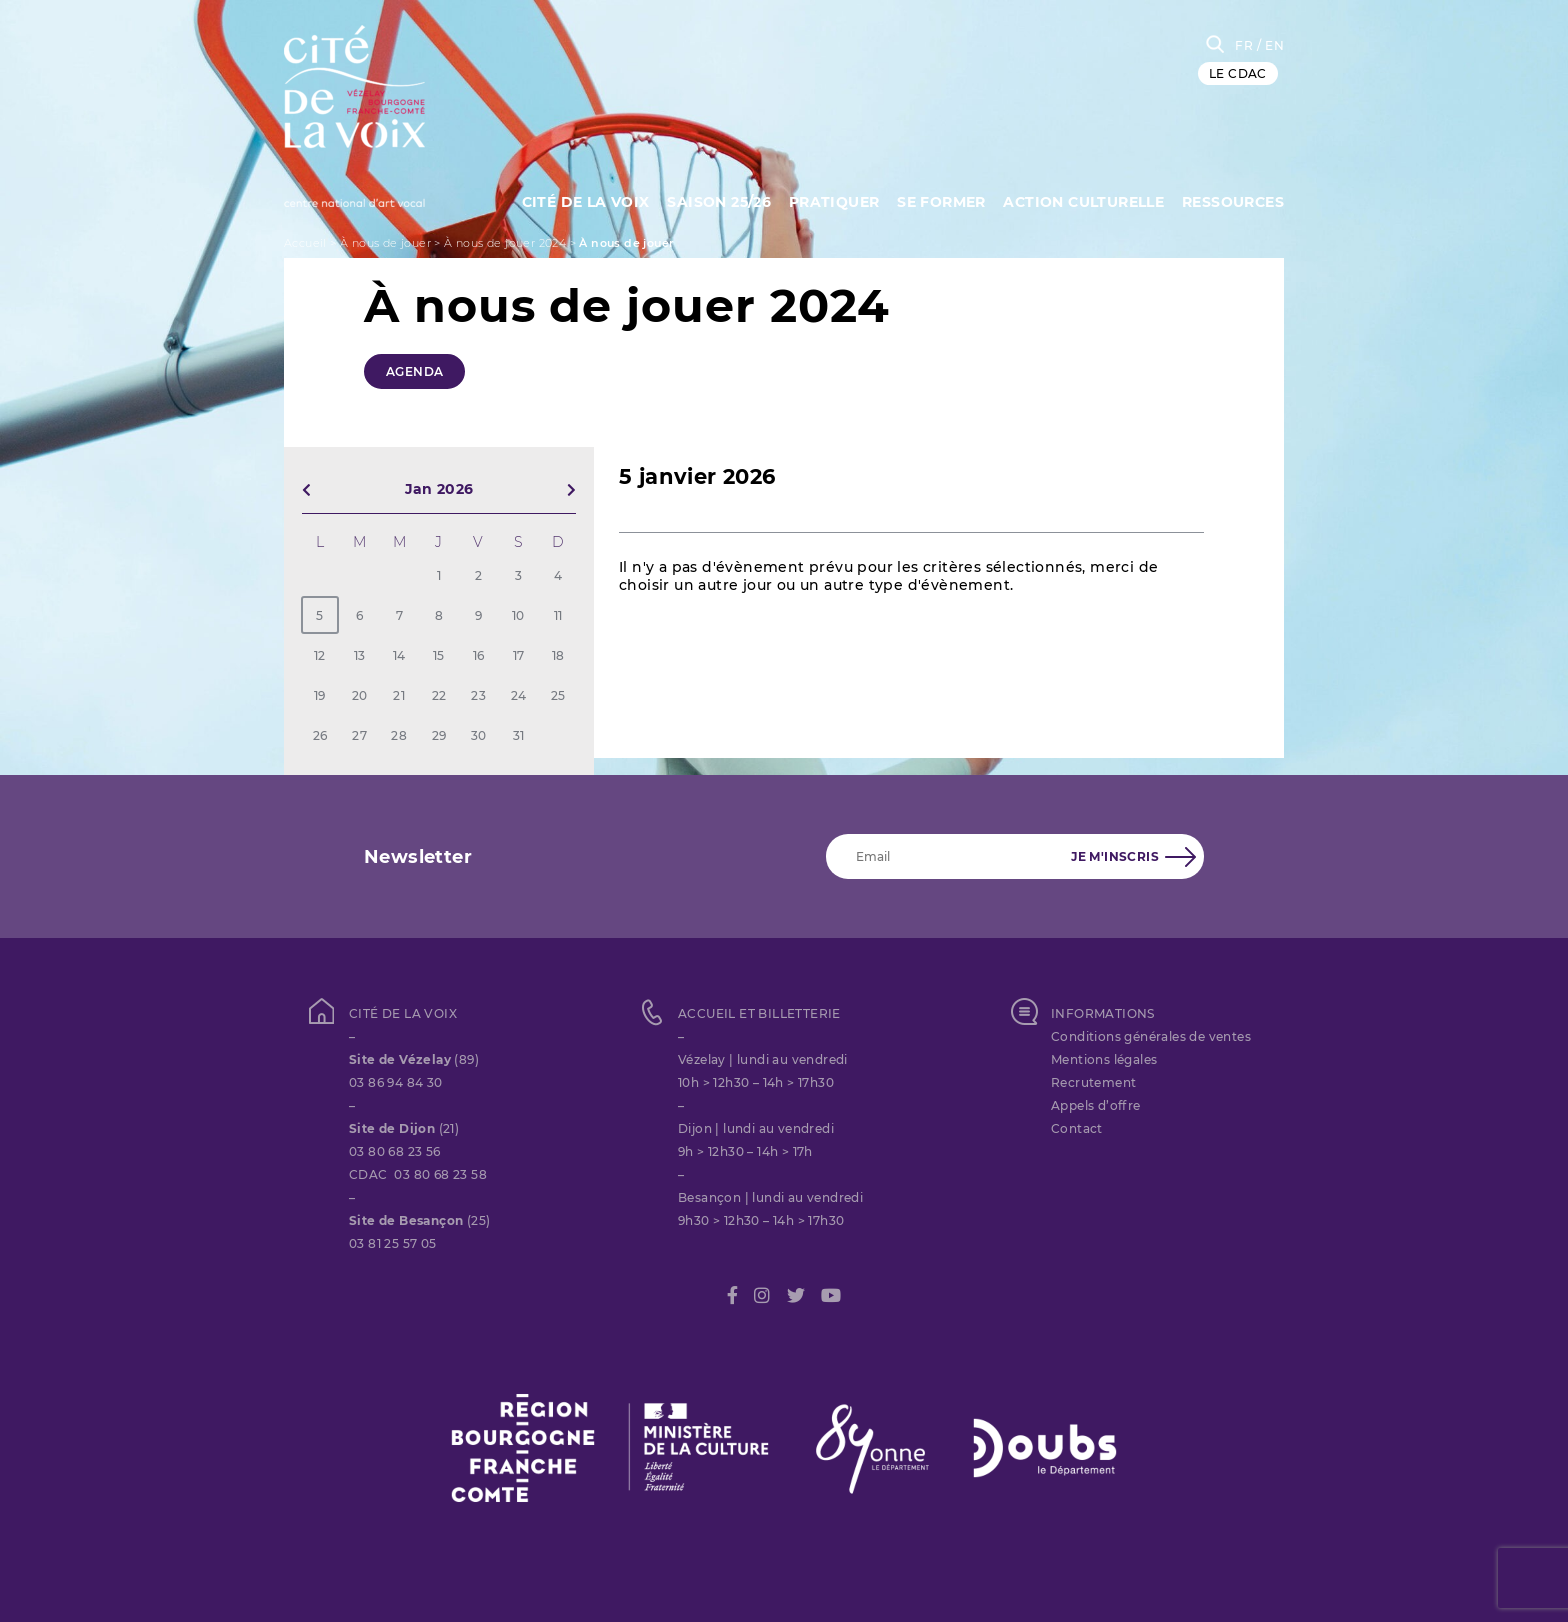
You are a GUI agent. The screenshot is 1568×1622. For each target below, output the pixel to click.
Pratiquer (829, 200)
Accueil (305, 243)
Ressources (1233, 200)
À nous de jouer (385, 243)
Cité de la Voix (577, 200)
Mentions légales (1104, 1059)
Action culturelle (1082, 200)
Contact (1077, 1128)
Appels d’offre (1096, 1105)
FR (1244, 45)
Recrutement (1093, 1082)
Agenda (414, 371)
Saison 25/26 (713, 200)
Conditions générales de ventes (1151, 1036)
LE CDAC (1238, 73)
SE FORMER (938, 200)
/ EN (1270, 45)
